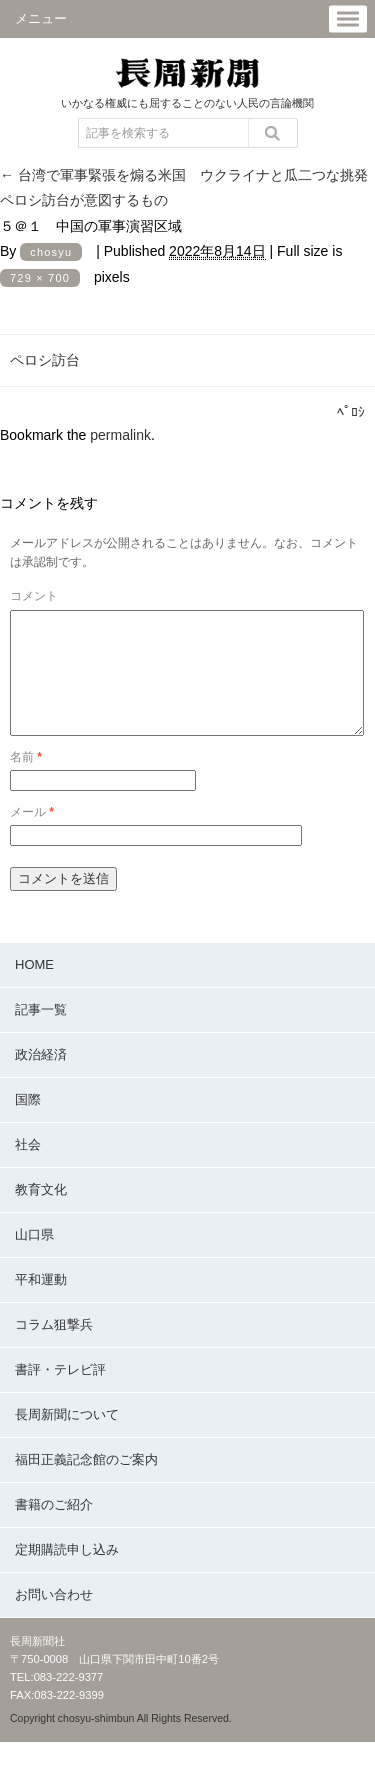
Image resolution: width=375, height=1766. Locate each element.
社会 (28, 1168)
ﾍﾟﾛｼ (351, 412)
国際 (28, 1123)
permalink (120, 435)
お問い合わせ (54, 1618)
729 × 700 (40, 278)
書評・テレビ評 (60, 1393)
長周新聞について (67, 1438)
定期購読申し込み (67, 1573)
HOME (34, 988)
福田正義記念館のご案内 (86, 1483)
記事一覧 (41, 1033)
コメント (34, 596)
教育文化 (41, 1213)
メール (32, 836)
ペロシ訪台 (45, 360)
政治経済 (41, 1078)
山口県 (34, 1258)
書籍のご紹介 (54, 1528)
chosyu (51, 252)
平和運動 (41, 1303)
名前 (26, 781)
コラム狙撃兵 (54, 1348)
